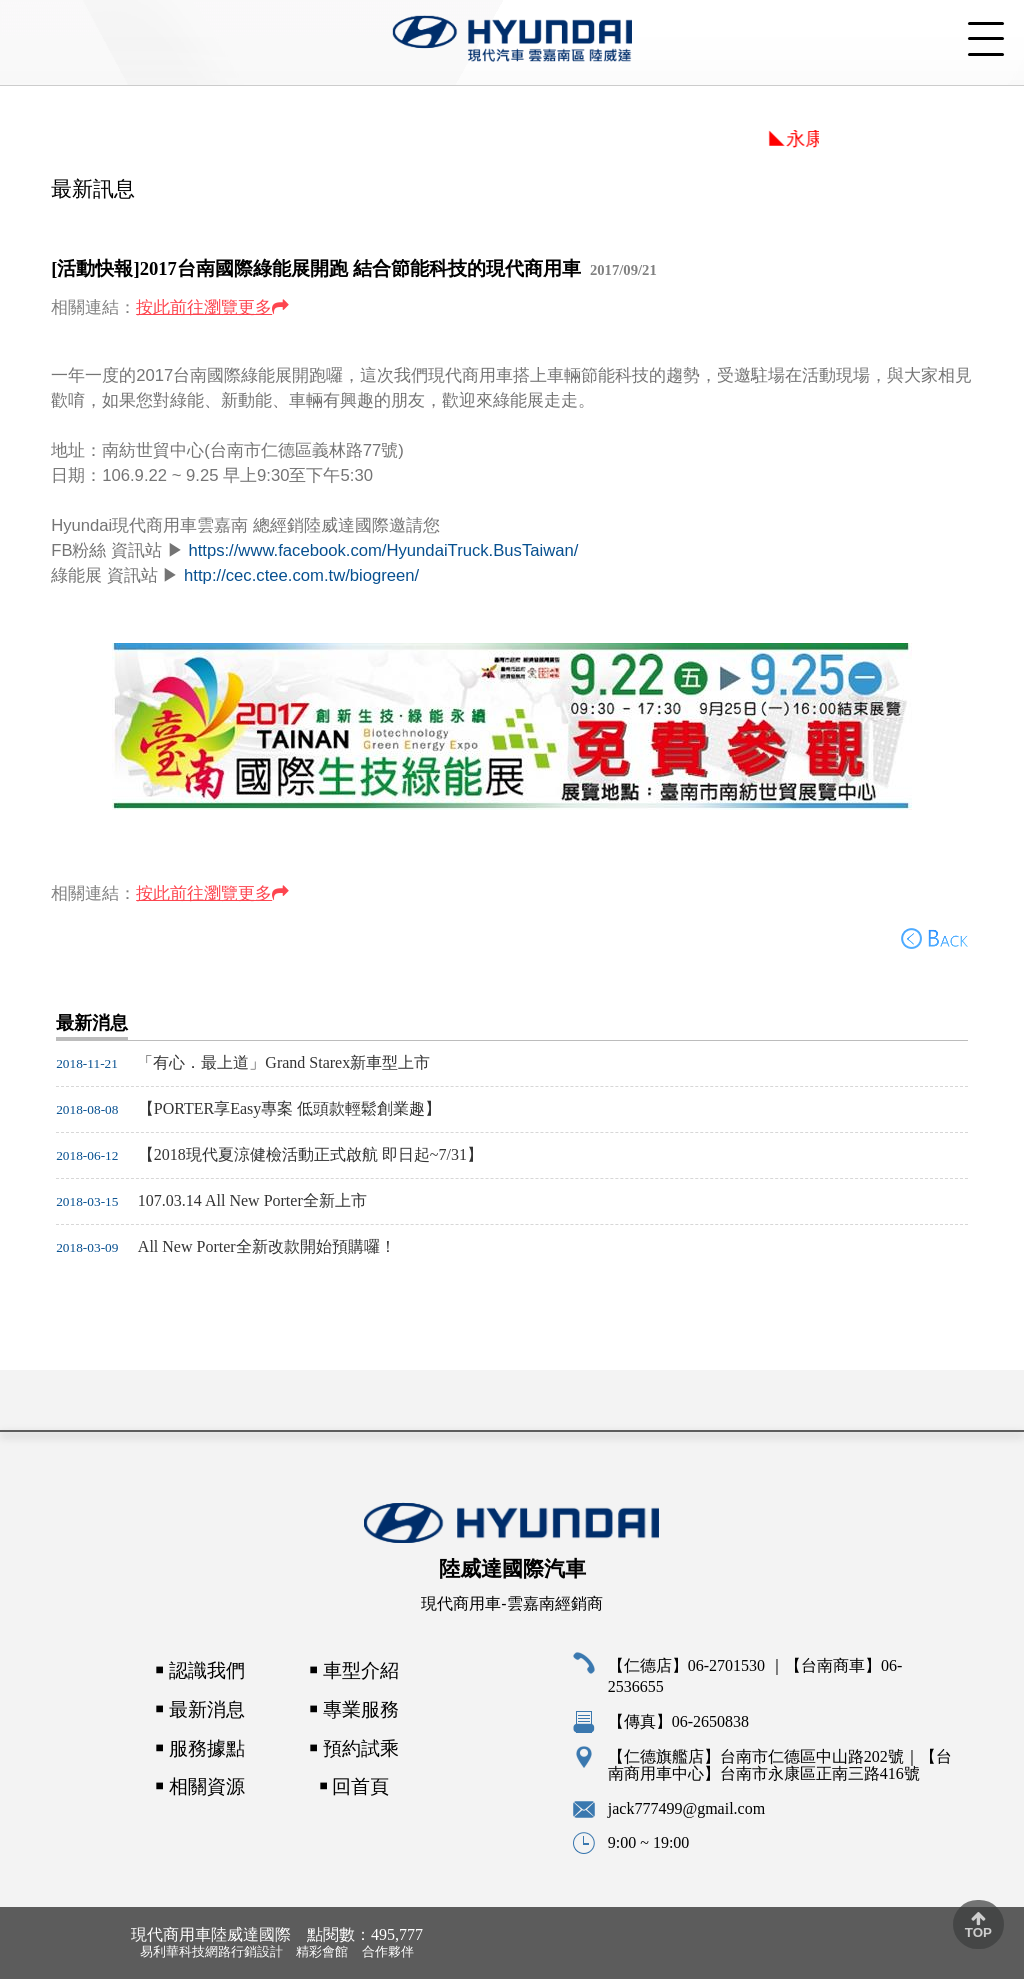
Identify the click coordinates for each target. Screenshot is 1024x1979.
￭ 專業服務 (354, 1709)
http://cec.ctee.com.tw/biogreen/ (301, 575)
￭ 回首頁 (354, 1787)
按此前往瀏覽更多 (204, 307)
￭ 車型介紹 (354, 1671)
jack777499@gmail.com (686, 1808)
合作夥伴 (388, 1951)
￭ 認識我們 (200, 1670)
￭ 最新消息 (200, 1709)
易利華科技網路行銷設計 (211, 1951)
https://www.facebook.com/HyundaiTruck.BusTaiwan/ (383, 550)
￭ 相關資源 (200, 1787)
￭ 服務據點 (200, 1748)
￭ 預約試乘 (354, 1748)
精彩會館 (322, 1951)
